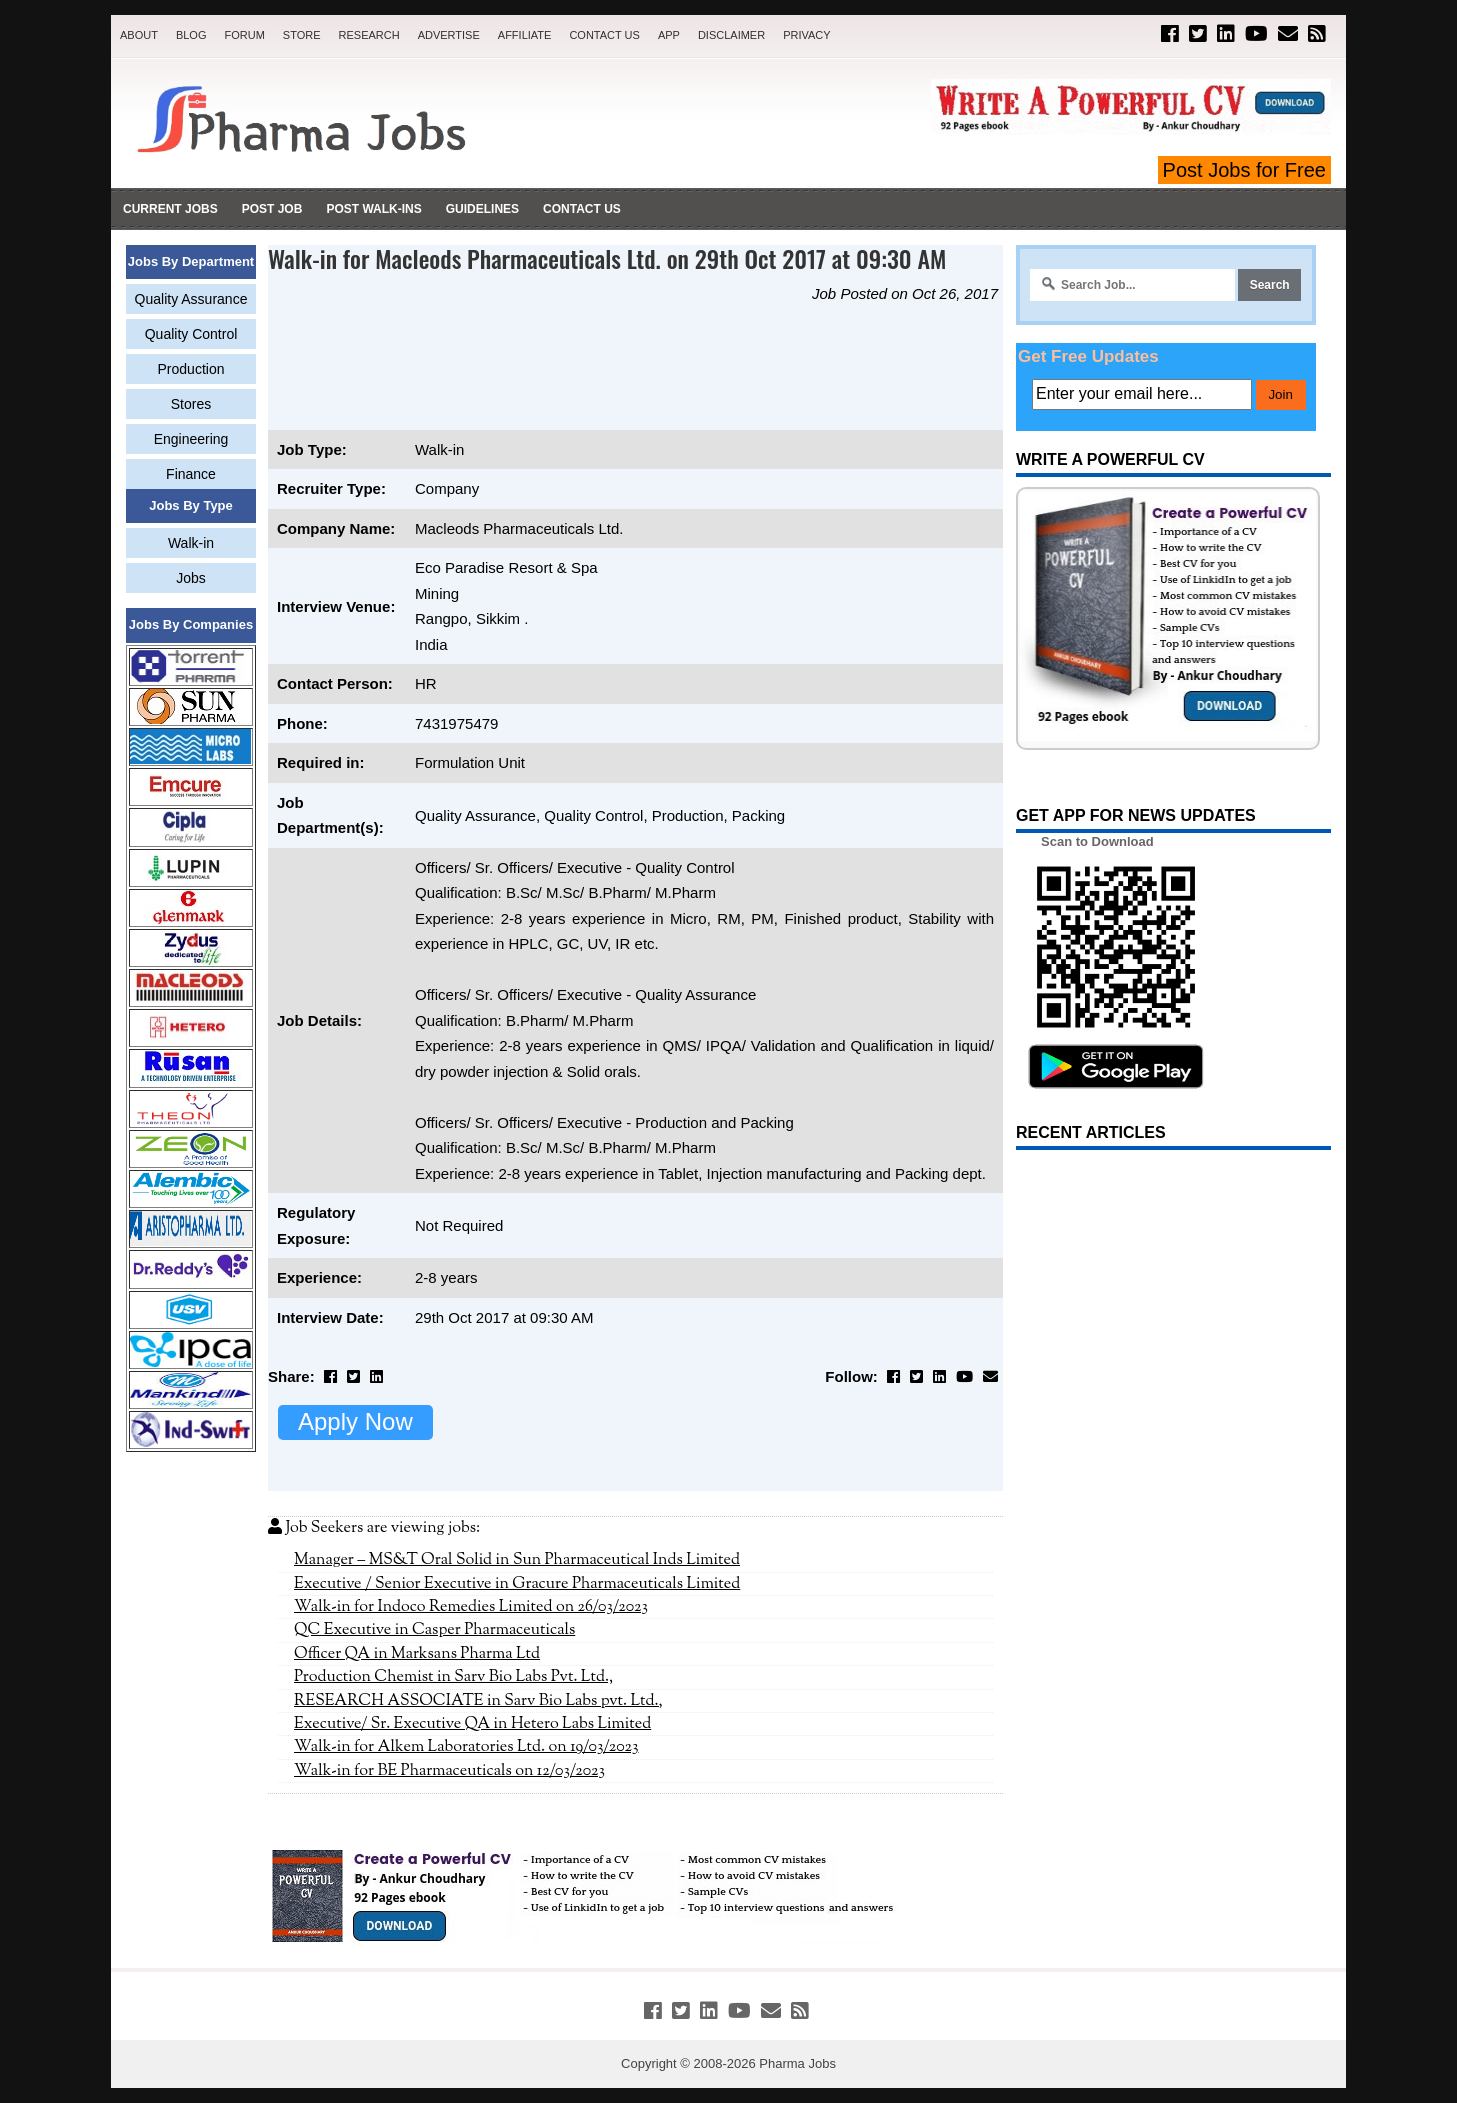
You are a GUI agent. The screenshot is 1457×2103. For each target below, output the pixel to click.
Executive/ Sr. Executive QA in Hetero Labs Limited (472, 1724)
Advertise (449, 35)
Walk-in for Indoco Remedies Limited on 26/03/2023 (471, 1607)
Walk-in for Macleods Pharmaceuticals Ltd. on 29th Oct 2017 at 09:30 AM (607, 258)
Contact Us (604, 35)
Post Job (272, 209)
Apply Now (355, 1421)
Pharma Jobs (797, 2063)
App (669, 35)
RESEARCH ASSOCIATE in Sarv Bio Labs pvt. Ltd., (478, 1701)
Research (369, 35)
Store (302, 35)
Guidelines (482, 209)
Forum (244, 35)
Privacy (806, 35)
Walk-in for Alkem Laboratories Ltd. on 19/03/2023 (466, 1747)
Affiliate (525, 35)
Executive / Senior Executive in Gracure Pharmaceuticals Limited (517, 1584)
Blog (191, 35)
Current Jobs (170, 209)
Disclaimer (731, 35)
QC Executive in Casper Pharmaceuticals (434, 1630)
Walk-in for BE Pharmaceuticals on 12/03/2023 (449, 1771)
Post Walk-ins (373, 209)
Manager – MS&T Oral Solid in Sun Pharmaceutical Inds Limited (517, 1560)
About (139, 35)
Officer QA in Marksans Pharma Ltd (417, 1654)
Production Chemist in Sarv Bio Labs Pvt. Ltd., (453, 1677)
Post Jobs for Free (1244, 170)
